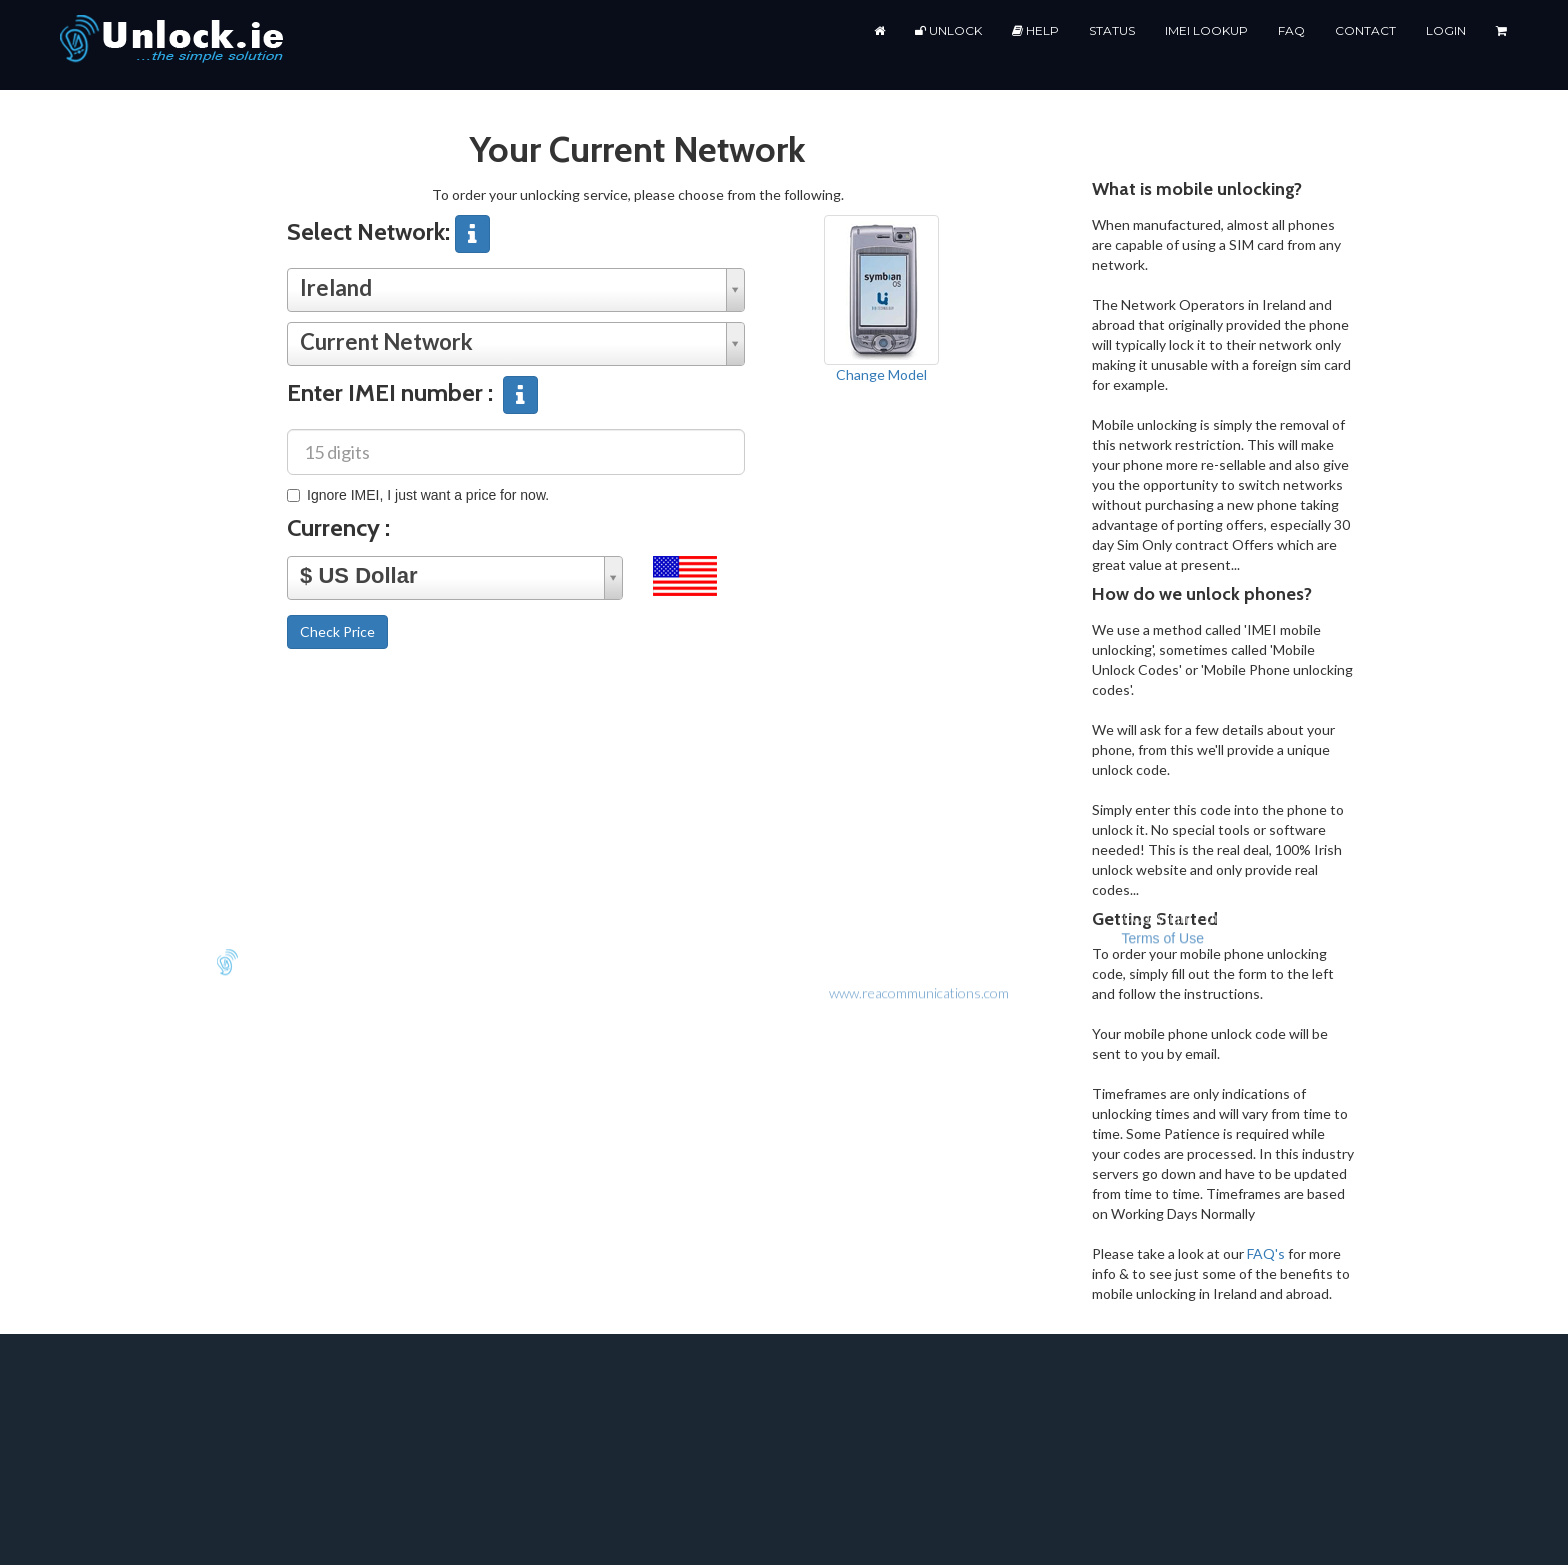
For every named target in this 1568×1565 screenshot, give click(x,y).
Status (1112, 30)
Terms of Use (1163, 364)
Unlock (948, 30)
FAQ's (1266, 1253)
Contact (1365, 30)
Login (1446, 30)
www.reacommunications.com (919, 417)
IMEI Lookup (1206, 30)
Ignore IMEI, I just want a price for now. (418, 495)
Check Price (337, 631)
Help (1035, 30)
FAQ (1291, 30)
